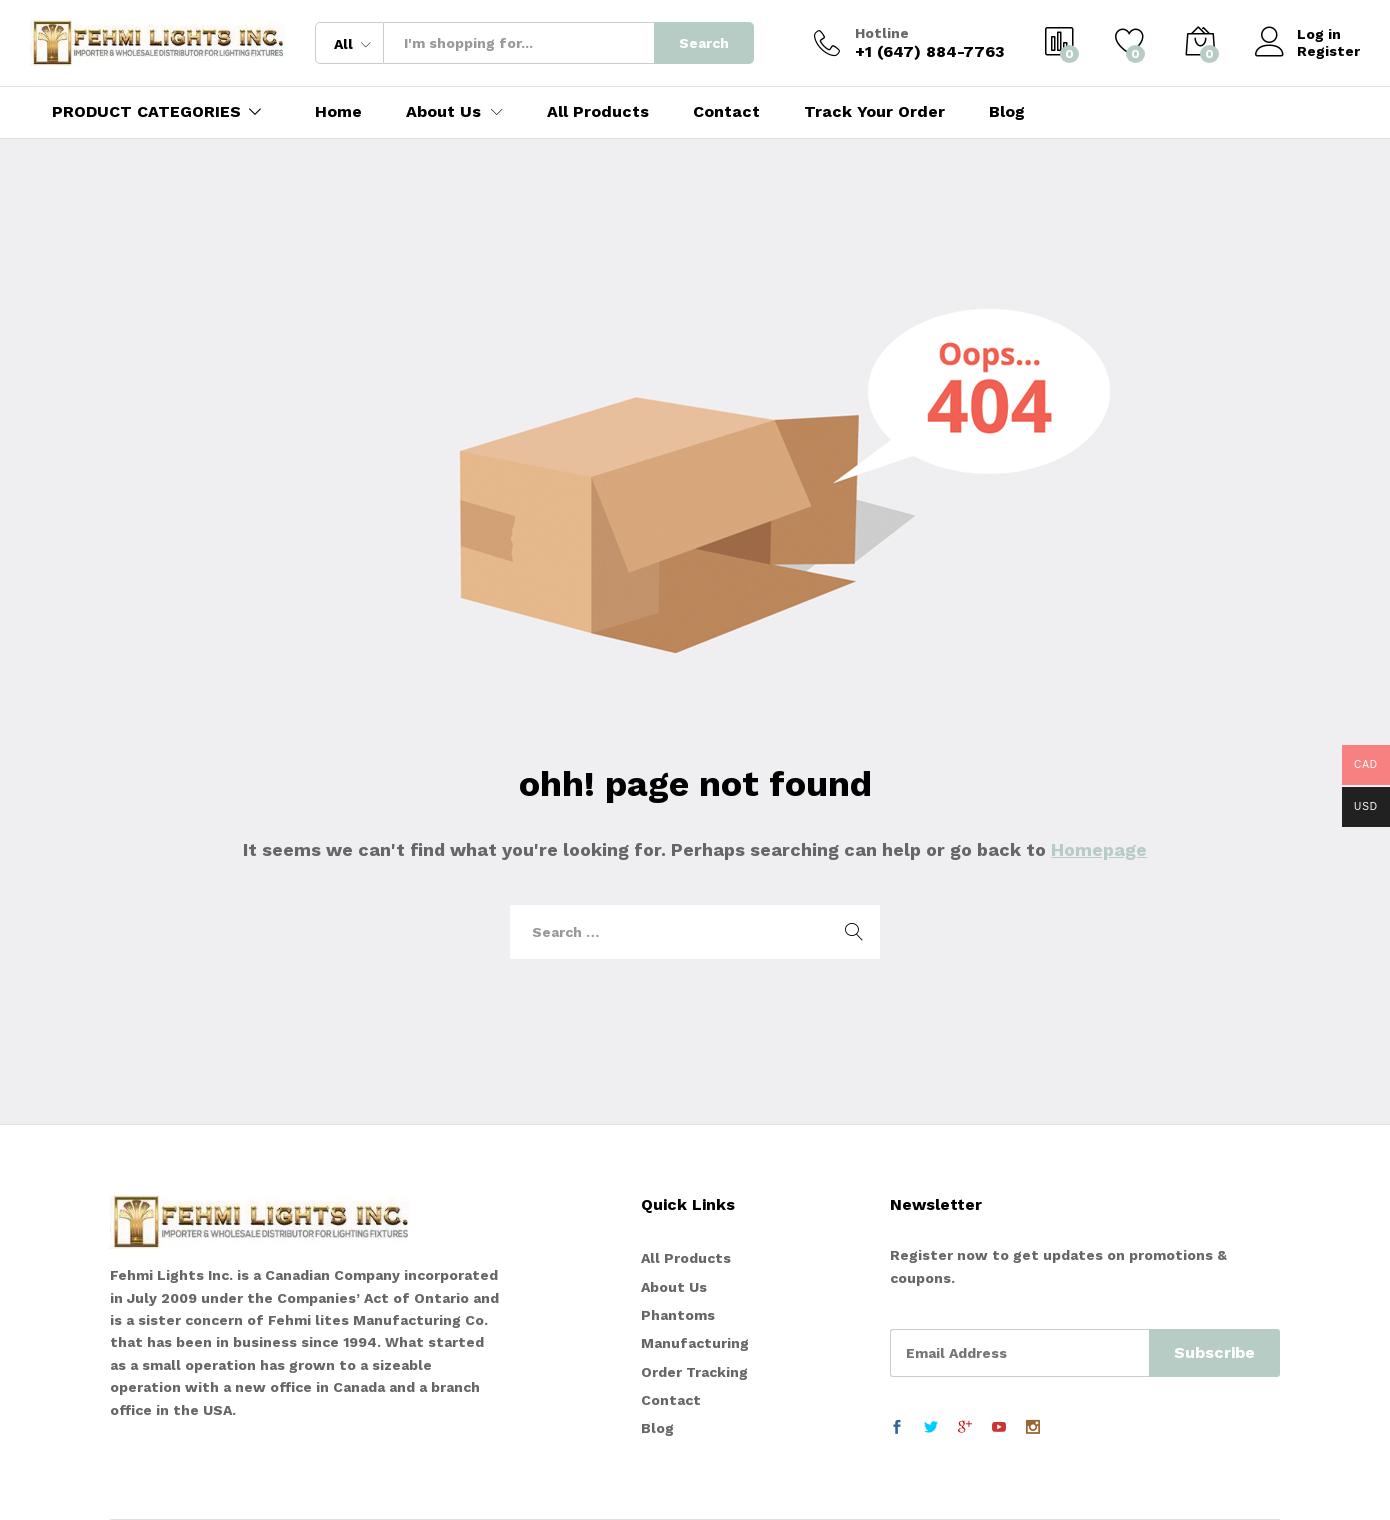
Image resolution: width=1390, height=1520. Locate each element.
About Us (674, 1287)
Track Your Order (874, 112)
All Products (598, 112)
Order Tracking (694, 1372)
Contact (726, 112)
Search (704, 43)
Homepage (1099, 849)
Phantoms (678, 1315)
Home (338, 112)
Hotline (882, 33)
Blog (1007, 112)
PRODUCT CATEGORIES (146, 111)
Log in (1298, 34)
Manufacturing (695, 1343)
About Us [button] (443, 112)
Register (1328, 51)
